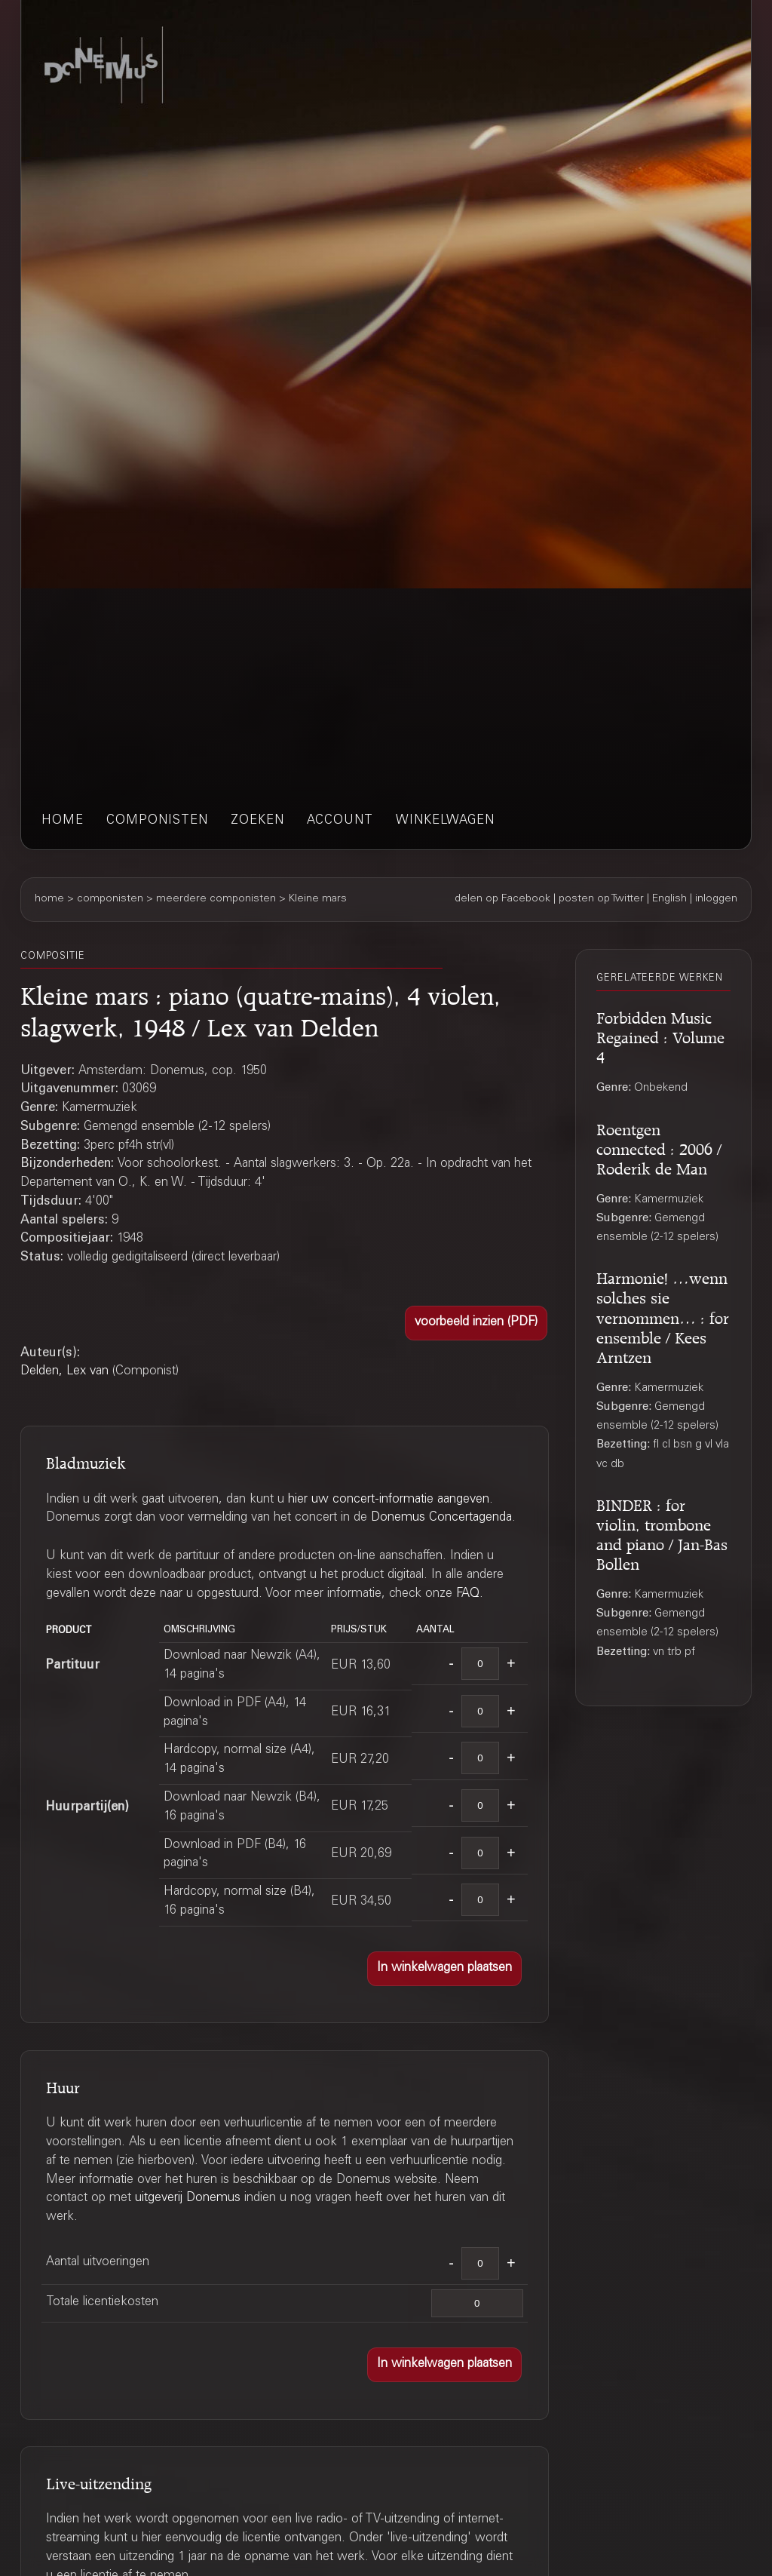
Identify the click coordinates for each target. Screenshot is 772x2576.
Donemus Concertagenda (441, 1518)
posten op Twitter (601, 899)
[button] (476, 1323)
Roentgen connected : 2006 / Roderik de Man (658, 1147)
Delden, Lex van (64, 1371)
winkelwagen (445, 821)
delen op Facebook (502, 899)
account (340, 821)
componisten (157, 821)
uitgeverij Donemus (187, 2198)
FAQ (467, 1594)
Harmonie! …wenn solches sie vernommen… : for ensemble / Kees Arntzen (662, 1315)
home (62, 821)
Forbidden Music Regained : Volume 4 (660, 1035)
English (669, 899)
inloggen (716, 899)
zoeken (257, 821)
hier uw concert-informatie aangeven (388, 1500)
